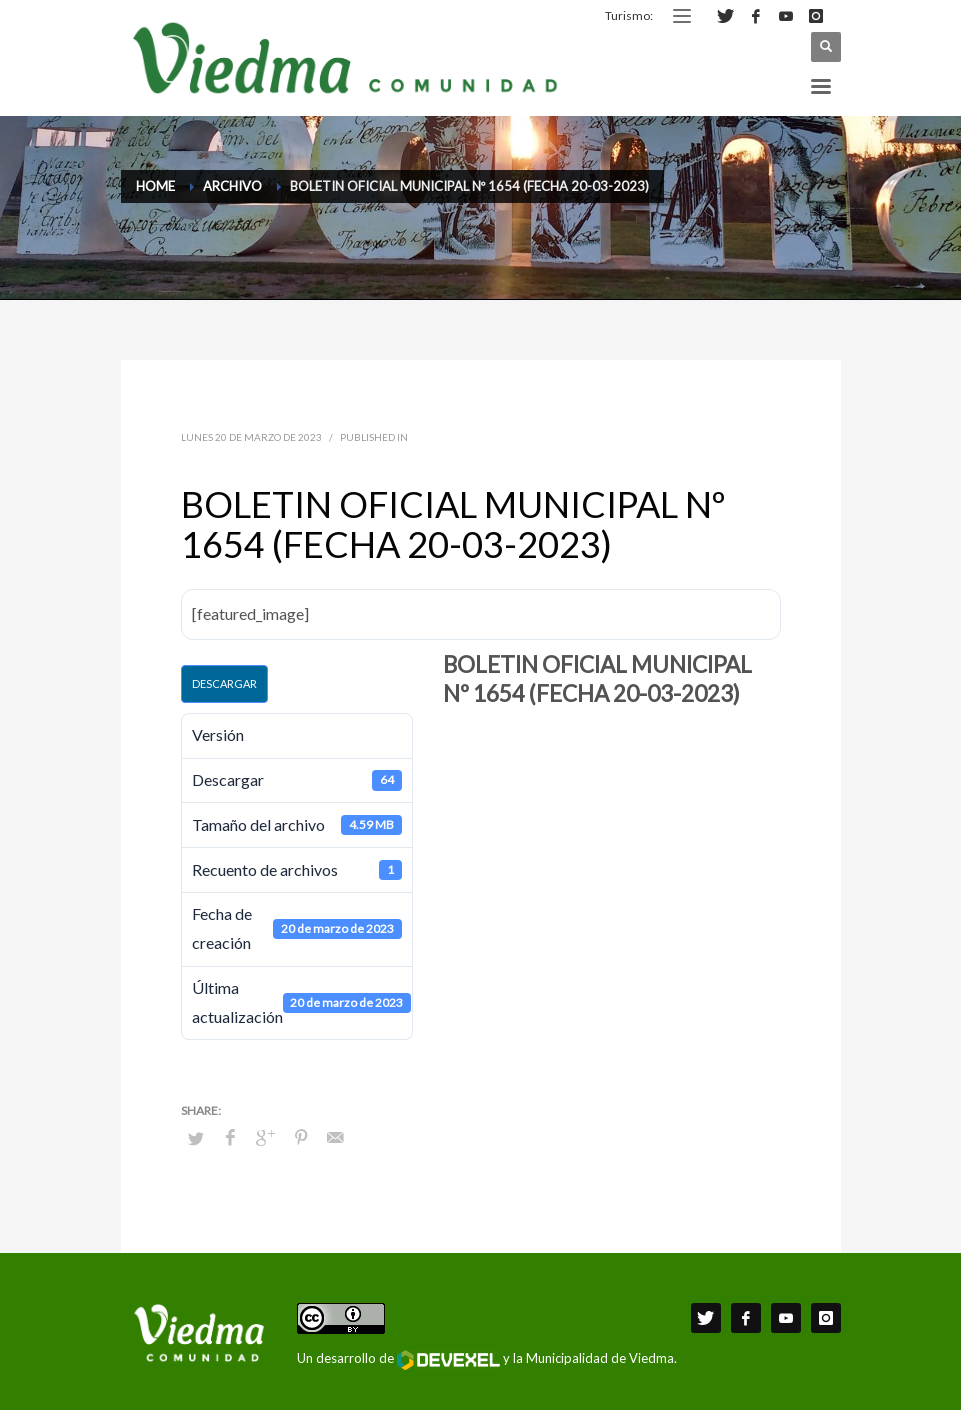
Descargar (224, 683)
